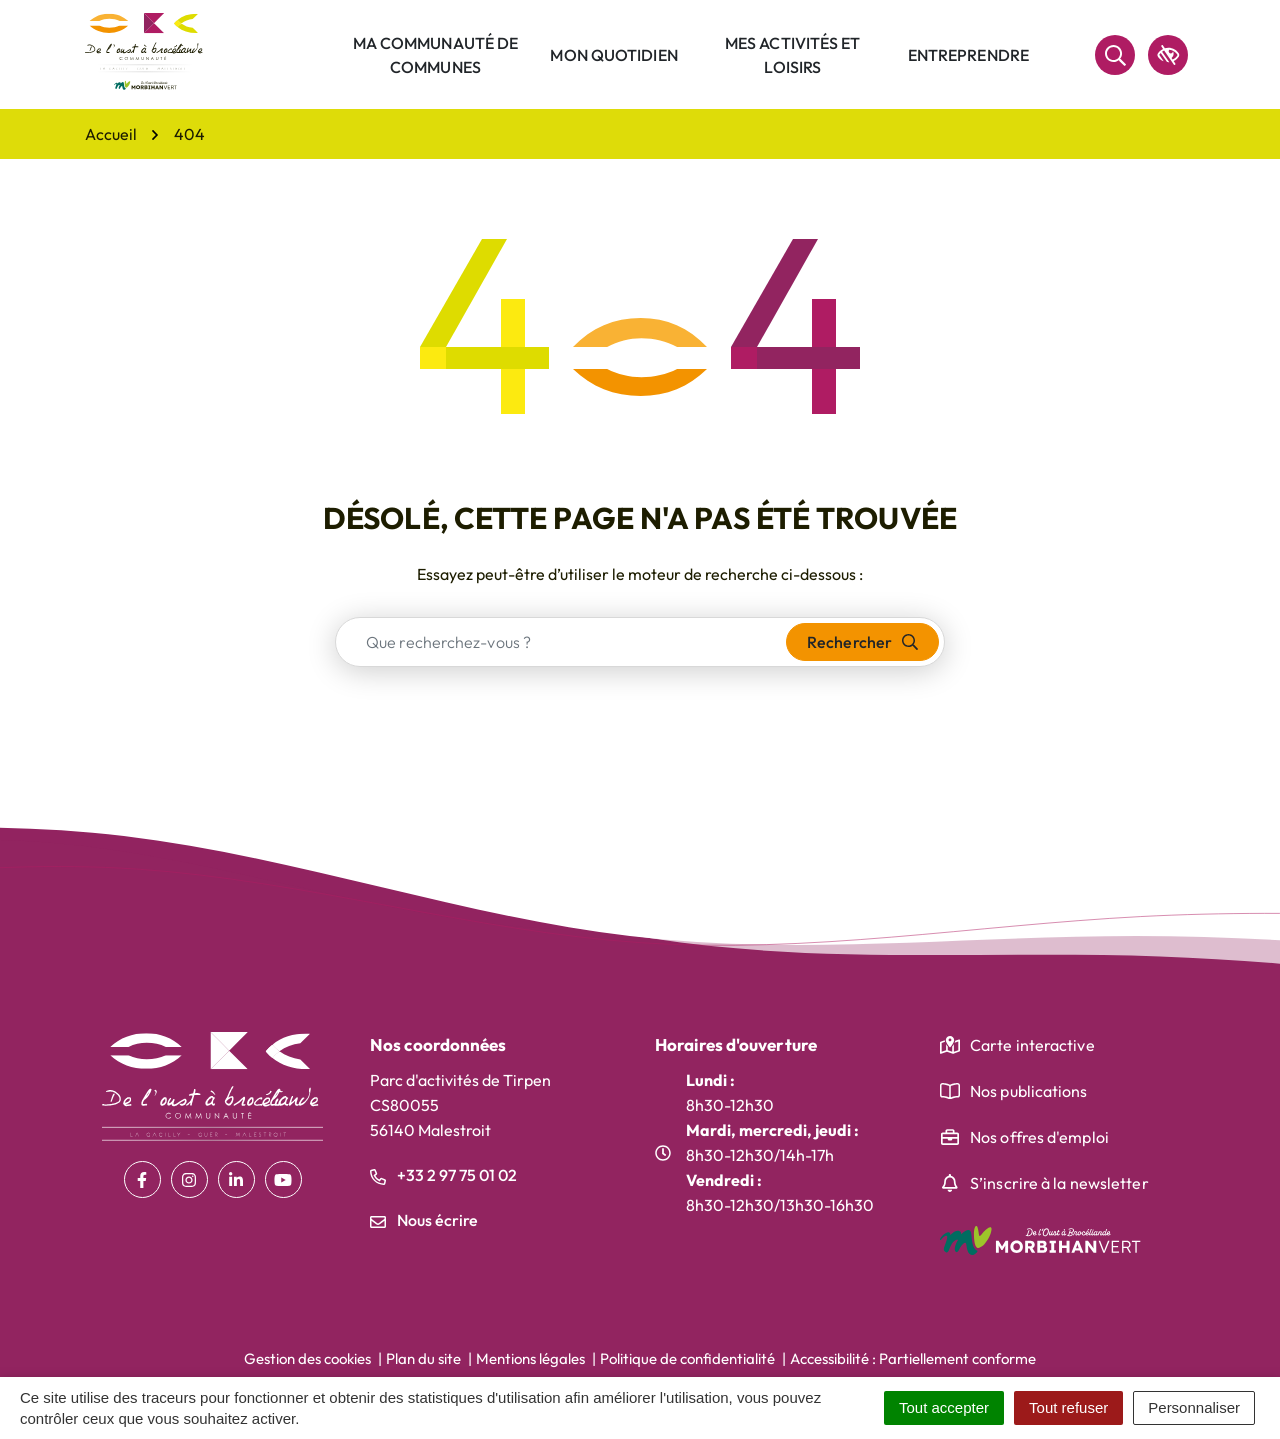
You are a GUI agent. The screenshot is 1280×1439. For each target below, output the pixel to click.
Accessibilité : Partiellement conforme (913, 1358)
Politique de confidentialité (687, 1358)
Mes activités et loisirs (793, 55)
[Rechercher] (1115, 55)
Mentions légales (530, 1358)
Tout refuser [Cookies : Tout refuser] (1068, 1407)
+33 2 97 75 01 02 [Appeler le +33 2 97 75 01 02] (443, 1175)
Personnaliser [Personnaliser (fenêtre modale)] (1194, 1407)
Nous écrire (424, 1220)
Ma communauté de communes (436, 55)
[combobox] (561, 642)
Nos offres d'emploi (1039, 1137)
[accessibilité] (1168, 55)
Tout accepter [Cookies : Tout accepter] (944, 1407)
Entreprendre (968, 55)
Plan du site (423, 1358)
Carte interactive (1032, 1045)
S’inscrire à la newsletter (1059, 1183)
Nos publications (1029, 1091)
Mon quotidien (613, 55)
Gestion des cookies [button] (307, 1358)
